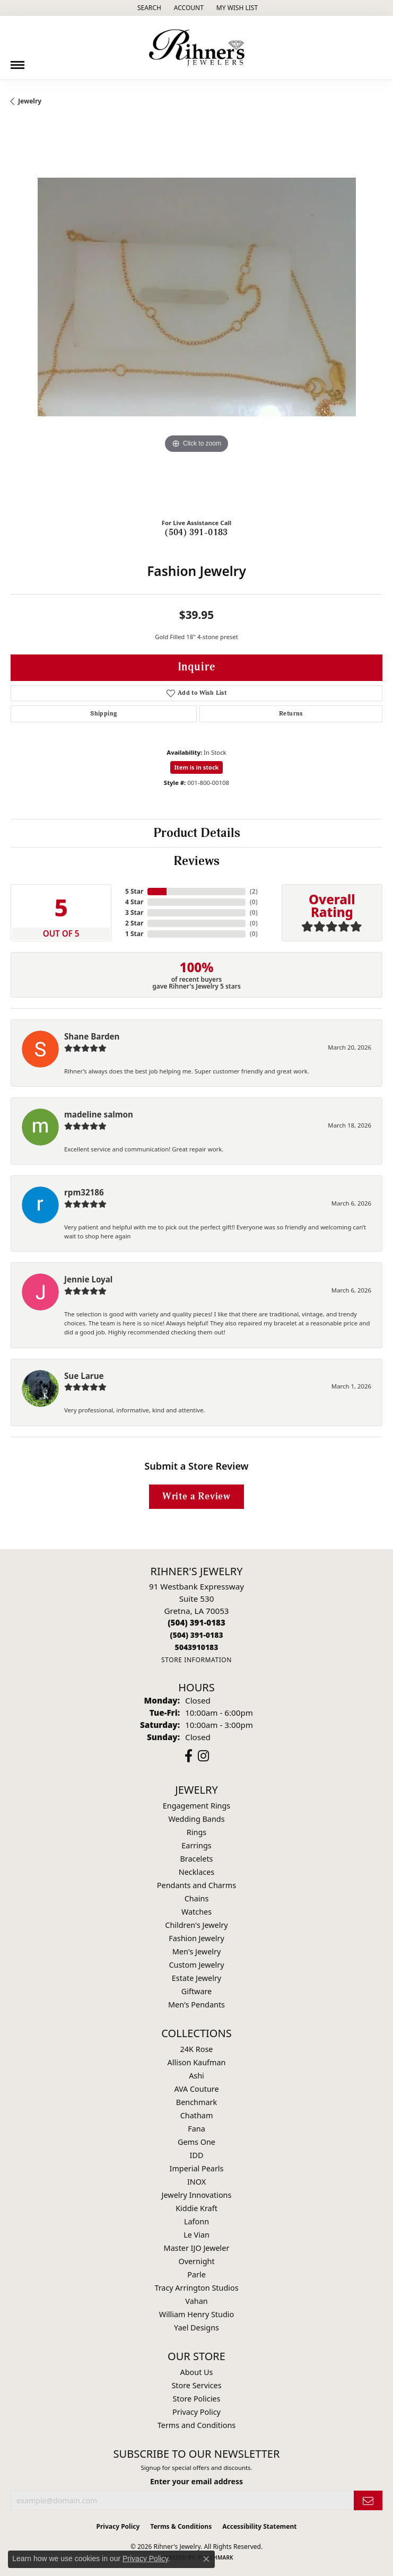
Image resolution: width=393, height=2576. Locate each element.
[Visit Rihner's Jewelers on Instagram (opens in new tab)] (203, 1756)
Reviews (196, 861)
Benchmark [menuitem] (196, 2102)
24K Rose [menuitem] (196, 2049)
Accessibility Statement (259, 2526)
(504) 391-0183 (196, 532)
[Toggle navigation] (17, 61)
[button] (148, 8)
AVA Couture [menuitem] (196, 2089)
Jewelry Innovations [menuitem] (197, 2195)
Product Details (196, 833)
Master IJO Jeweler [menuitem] (197, 2248)
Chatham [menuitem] (196, 2115)
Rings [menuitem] (196, 1832)
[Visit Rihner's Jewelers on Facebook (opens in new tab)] (189, 1756)
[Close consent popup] (206, 2559)
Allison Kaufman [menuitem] (197, 2062)
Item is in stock (196, 767)
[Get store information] (196, 1659)
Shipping (103, 714)
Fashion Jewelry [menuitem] (196, 1938)
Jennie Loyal (88, 1279)
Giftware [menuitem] (196, 1991)
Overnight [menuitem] (196, 2261)
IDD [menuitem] (197, 2155)
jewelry (29, 101)
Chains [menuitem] (197, 1898)
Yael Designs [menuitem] (196, 2327)
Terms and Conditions (196, 2425)
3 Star (134, 912)
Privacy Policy (196, 2412)
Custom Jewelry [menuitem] (196, 1965)
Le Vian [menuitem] (196, 2235)
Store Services (196, 2385)
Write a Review (196, 1496)
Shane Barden (91, 1036)
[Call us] (196, 1647)
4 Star (134, 901)
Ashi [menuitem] (196, 2076)
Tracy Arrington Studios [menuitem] (196, 2288)
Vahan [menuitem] (196, 2301)
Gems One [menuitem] (196, 2142)
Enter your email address (196, 2481)
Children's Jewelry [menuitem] (196, 1925)
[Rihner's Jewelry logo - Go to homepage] (197, 48)
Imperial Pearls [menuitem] (197, 2168)
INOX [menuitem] (196, 2182)
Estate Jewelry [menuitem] (196, 1978)
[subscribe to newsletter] (368, 2500)
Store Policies (197, 2399)
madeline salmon (98, 1114)
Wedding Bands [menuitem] (196, 1819)
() (254, 891)
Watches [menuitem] (196, 1912)
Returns (291, 714)
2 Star (134, 923)
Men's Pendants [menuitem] (196, 2004)
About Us (196, 2372)
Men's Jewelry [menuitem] (196, 1951)
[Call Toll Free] (196, 1635)
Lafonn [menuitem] (196, 2221)
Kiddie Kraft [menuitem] (196, 2208)
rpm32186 (84, 1192)
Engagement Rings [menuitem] (197, 1806)
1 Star (134, 933)
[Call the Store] (196, 1622)
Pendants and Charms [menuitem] (196, 1885)
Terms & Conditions (181, 2526)
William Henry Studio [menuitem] (196, 2314)
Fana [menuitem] (196, 2129)
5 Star (134, 891)
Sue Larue (84, 1375)
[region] (196, 324)
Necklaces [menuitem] (196, 1872)
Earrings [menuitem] (196, 1845)
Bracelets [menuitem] (196, 1859)
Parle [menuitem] (196, 2274)
